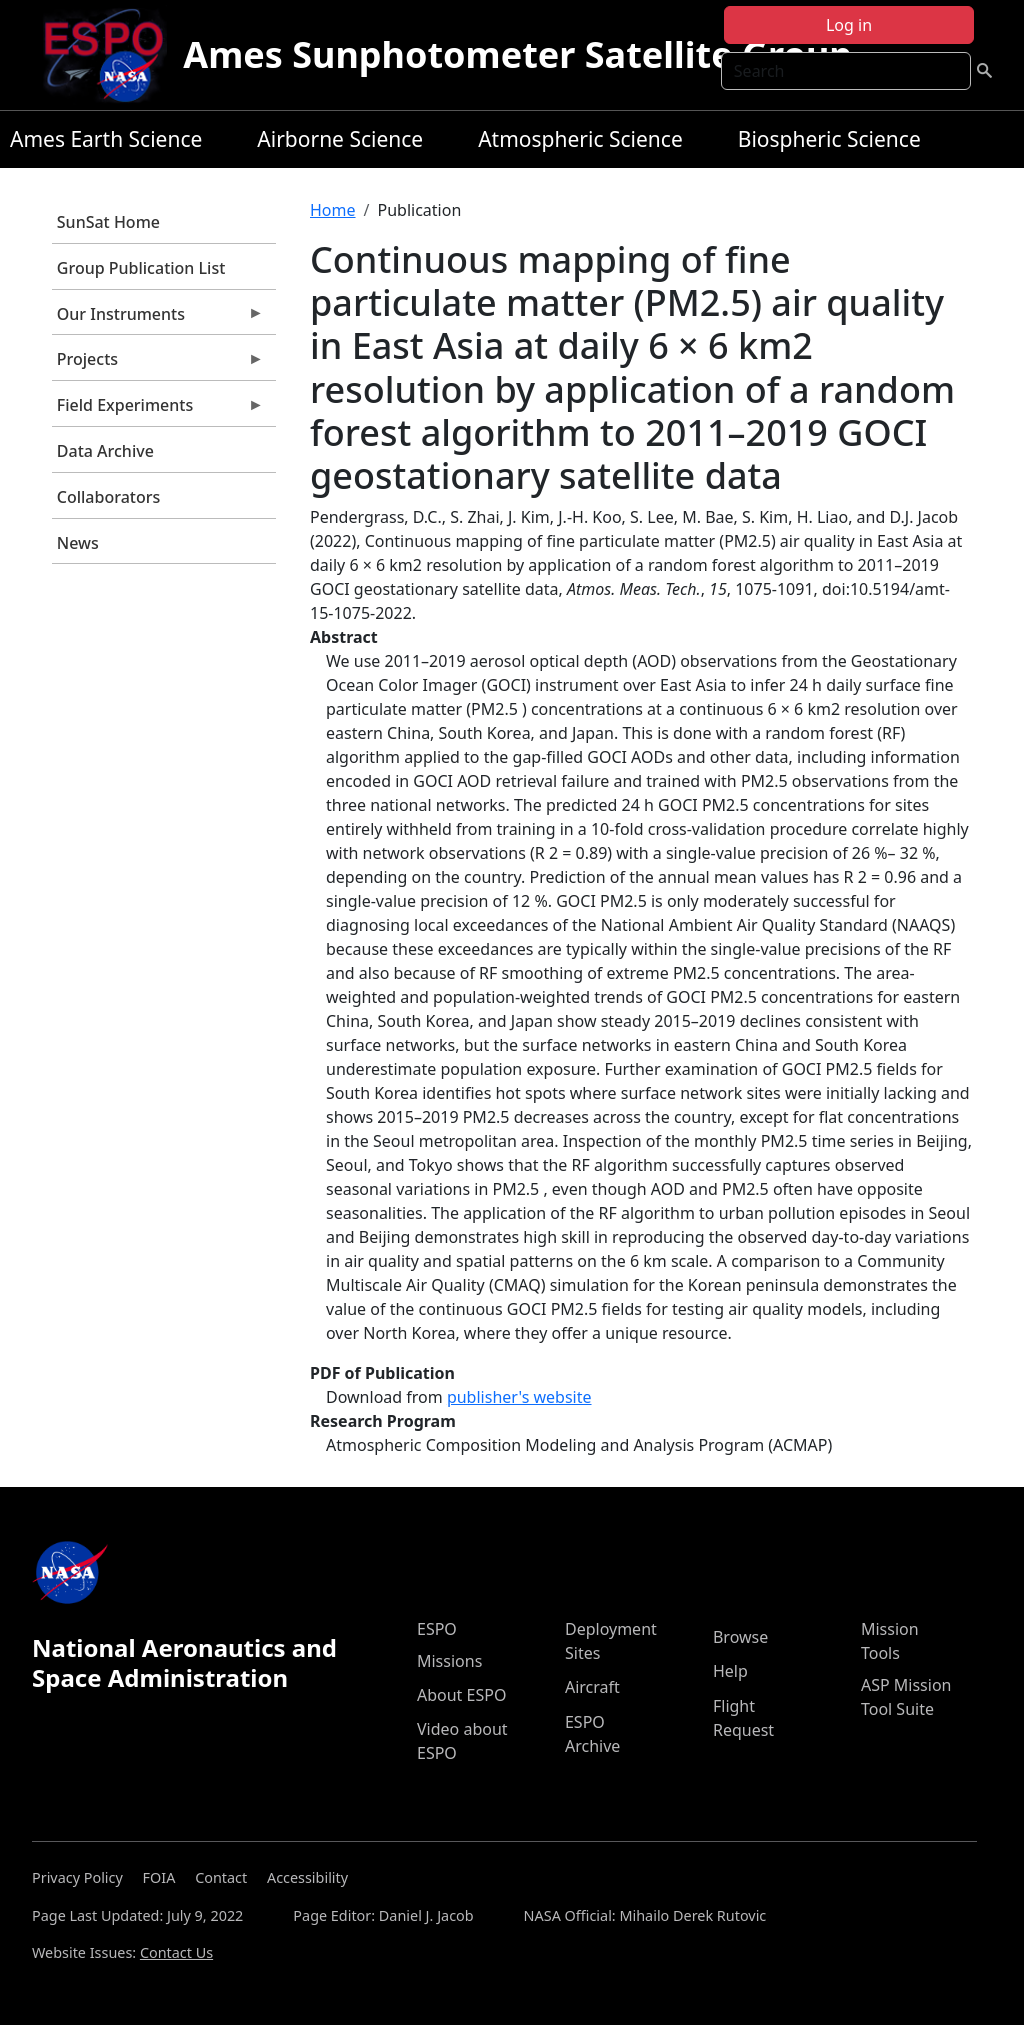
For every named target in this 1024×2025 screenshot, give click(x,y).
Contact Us (176, 1952)
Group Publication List (141, 268)
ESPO (437, 1629)
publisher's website (519, 1397)
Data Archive (105, 451)
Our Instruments (158, 319)
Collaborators (108, 497)
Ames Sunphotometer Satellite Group (517, 54)
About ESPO (461, 1695)
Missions (449, 1661)
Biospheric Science (829, 139)
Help (730, 1671)
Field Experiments (158, 410)
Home (333, 210)
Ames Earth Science (106, 139)
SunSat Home (108, 222)
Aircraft (592, 1687)
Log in (849, 25)
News (78, 543)
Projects (158, 364)
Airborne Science (340, 139)
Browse (740, 1637)
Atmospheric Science (580, 139)
